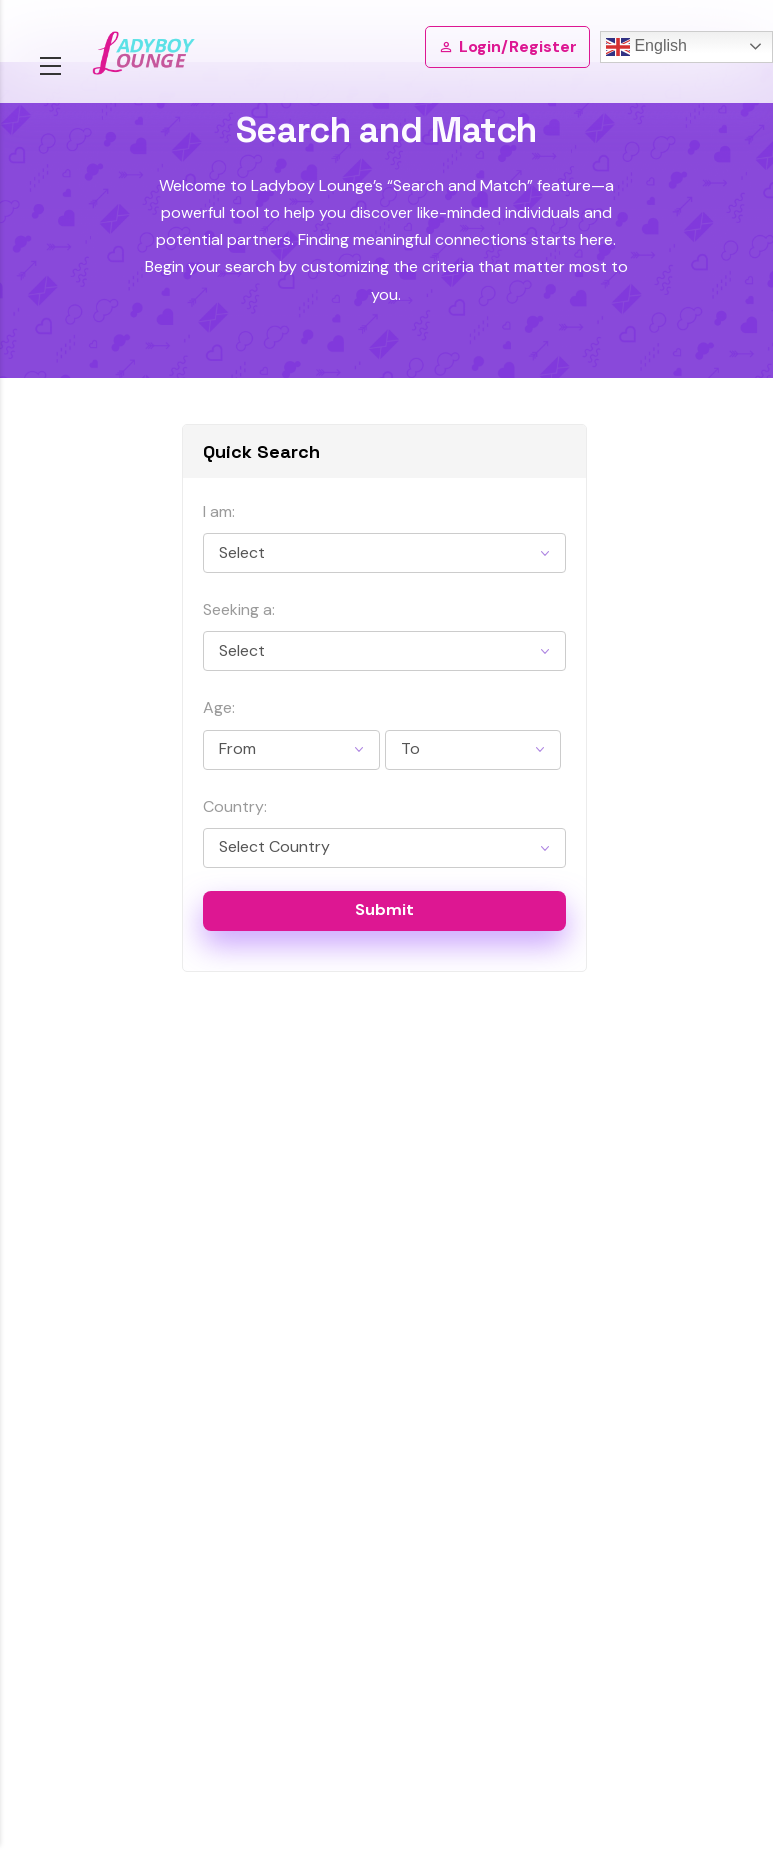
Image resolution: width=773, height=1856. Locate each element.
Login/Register (507, 46)
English (646, 47)
